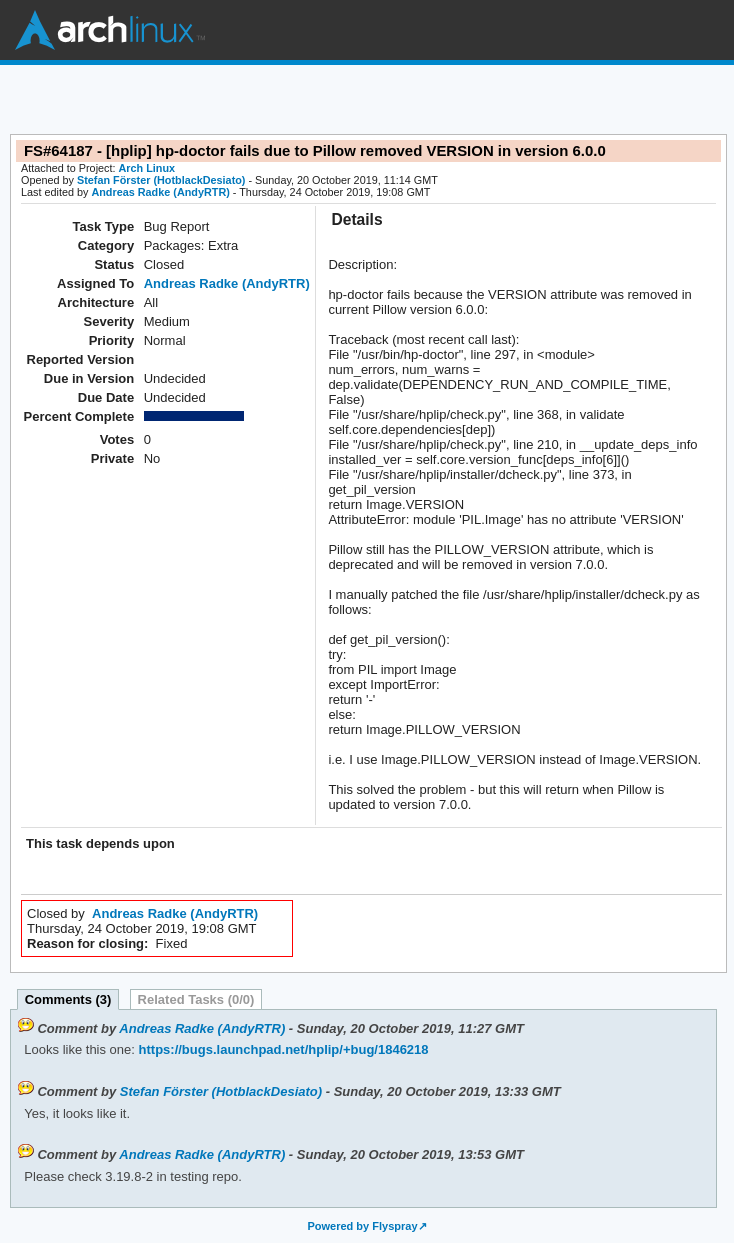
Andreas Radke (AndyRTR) (160, 192)
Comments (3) (68, 999)
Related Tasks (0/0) (196, 999)
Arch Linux (110, 30)
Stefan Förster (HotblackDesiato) (161, 180)
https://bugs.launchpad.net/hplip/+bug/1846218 (282, 1049)
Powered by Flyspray (362, 1226)
